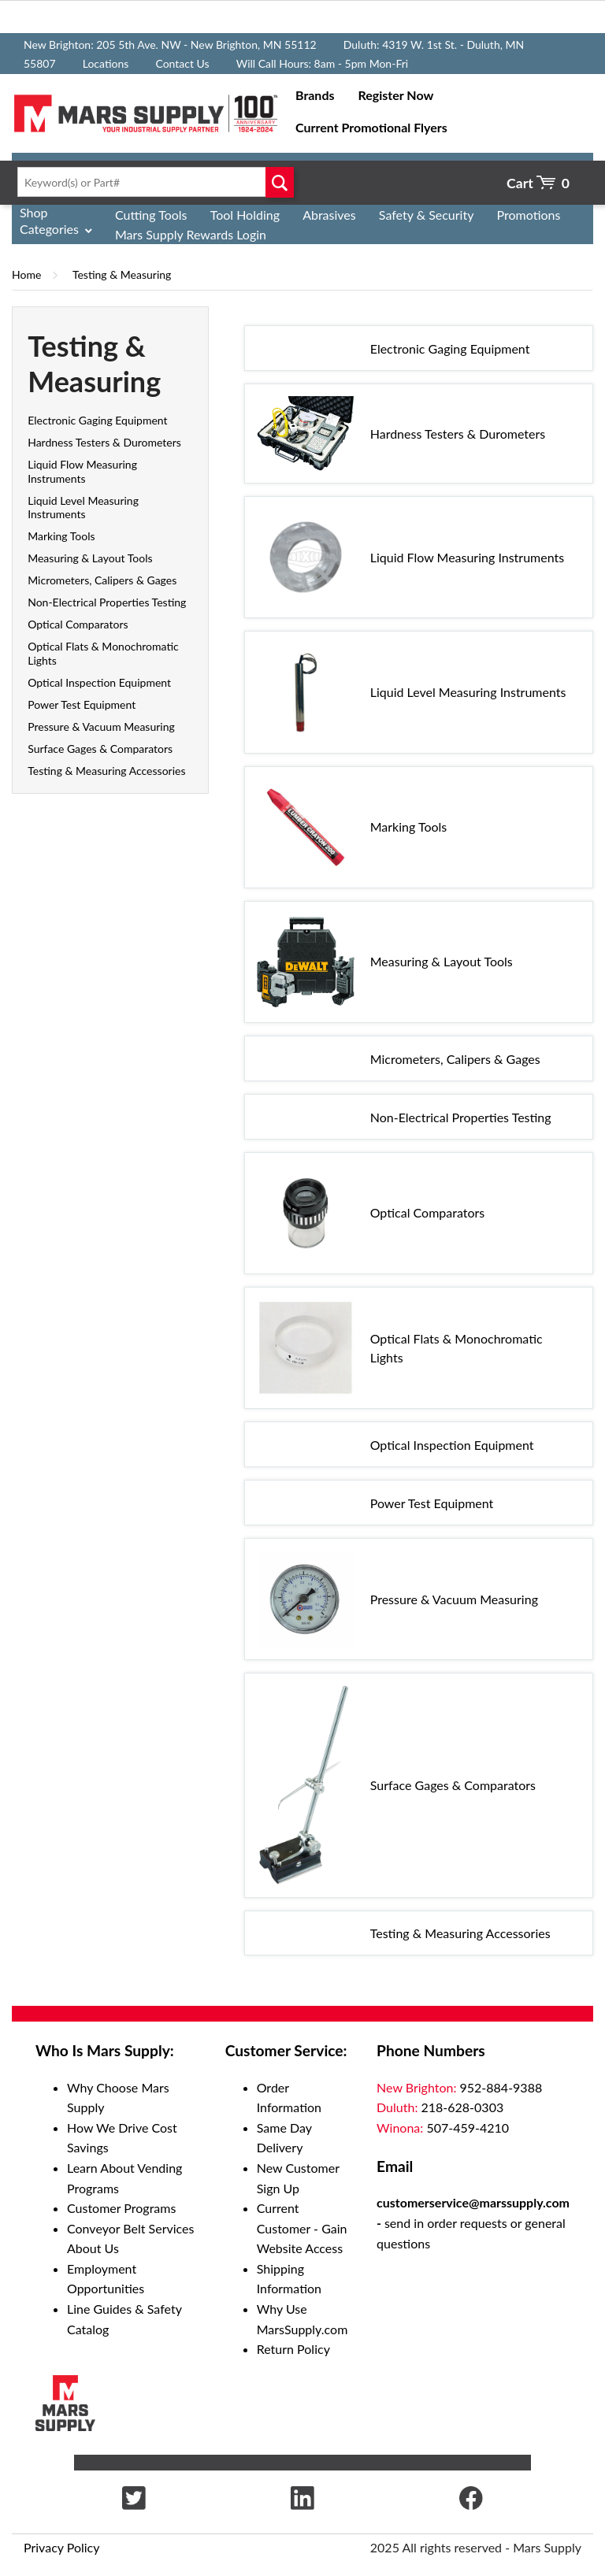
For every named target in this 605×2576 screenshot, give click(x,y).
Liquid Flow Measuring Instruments (82, 471)
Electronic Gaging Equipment (97, 420)
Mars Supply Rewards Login (190, 234)
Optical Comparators (78, 624)
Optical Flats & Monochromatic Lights (456, 1348)
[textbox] (151, 182)
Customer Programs (121, 2207)
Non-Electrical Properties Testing (107, 602)
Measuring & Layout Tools (90, 558)
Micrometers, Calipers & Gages (102, 580)
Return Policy (293, 2348)
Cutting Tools (151, 214)
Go (279, 182)
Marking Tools (61, 536)
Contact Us (182, 63)
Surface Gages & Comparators (100, 748)
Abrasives (329, 214)
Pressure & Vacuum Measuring (101, 726)
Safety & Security (426, 214)
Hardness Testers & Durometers (104, 442)
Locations (106, 63)
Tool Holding (245, 214)
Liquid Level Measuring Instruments (83, 507)
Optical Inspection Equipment (99, 682)
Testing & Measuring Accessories (106, 770)
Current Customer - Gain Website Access (302, 2227)
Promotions (529, 214)
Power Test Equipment (81, 704)
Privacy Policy (62, 2547)
